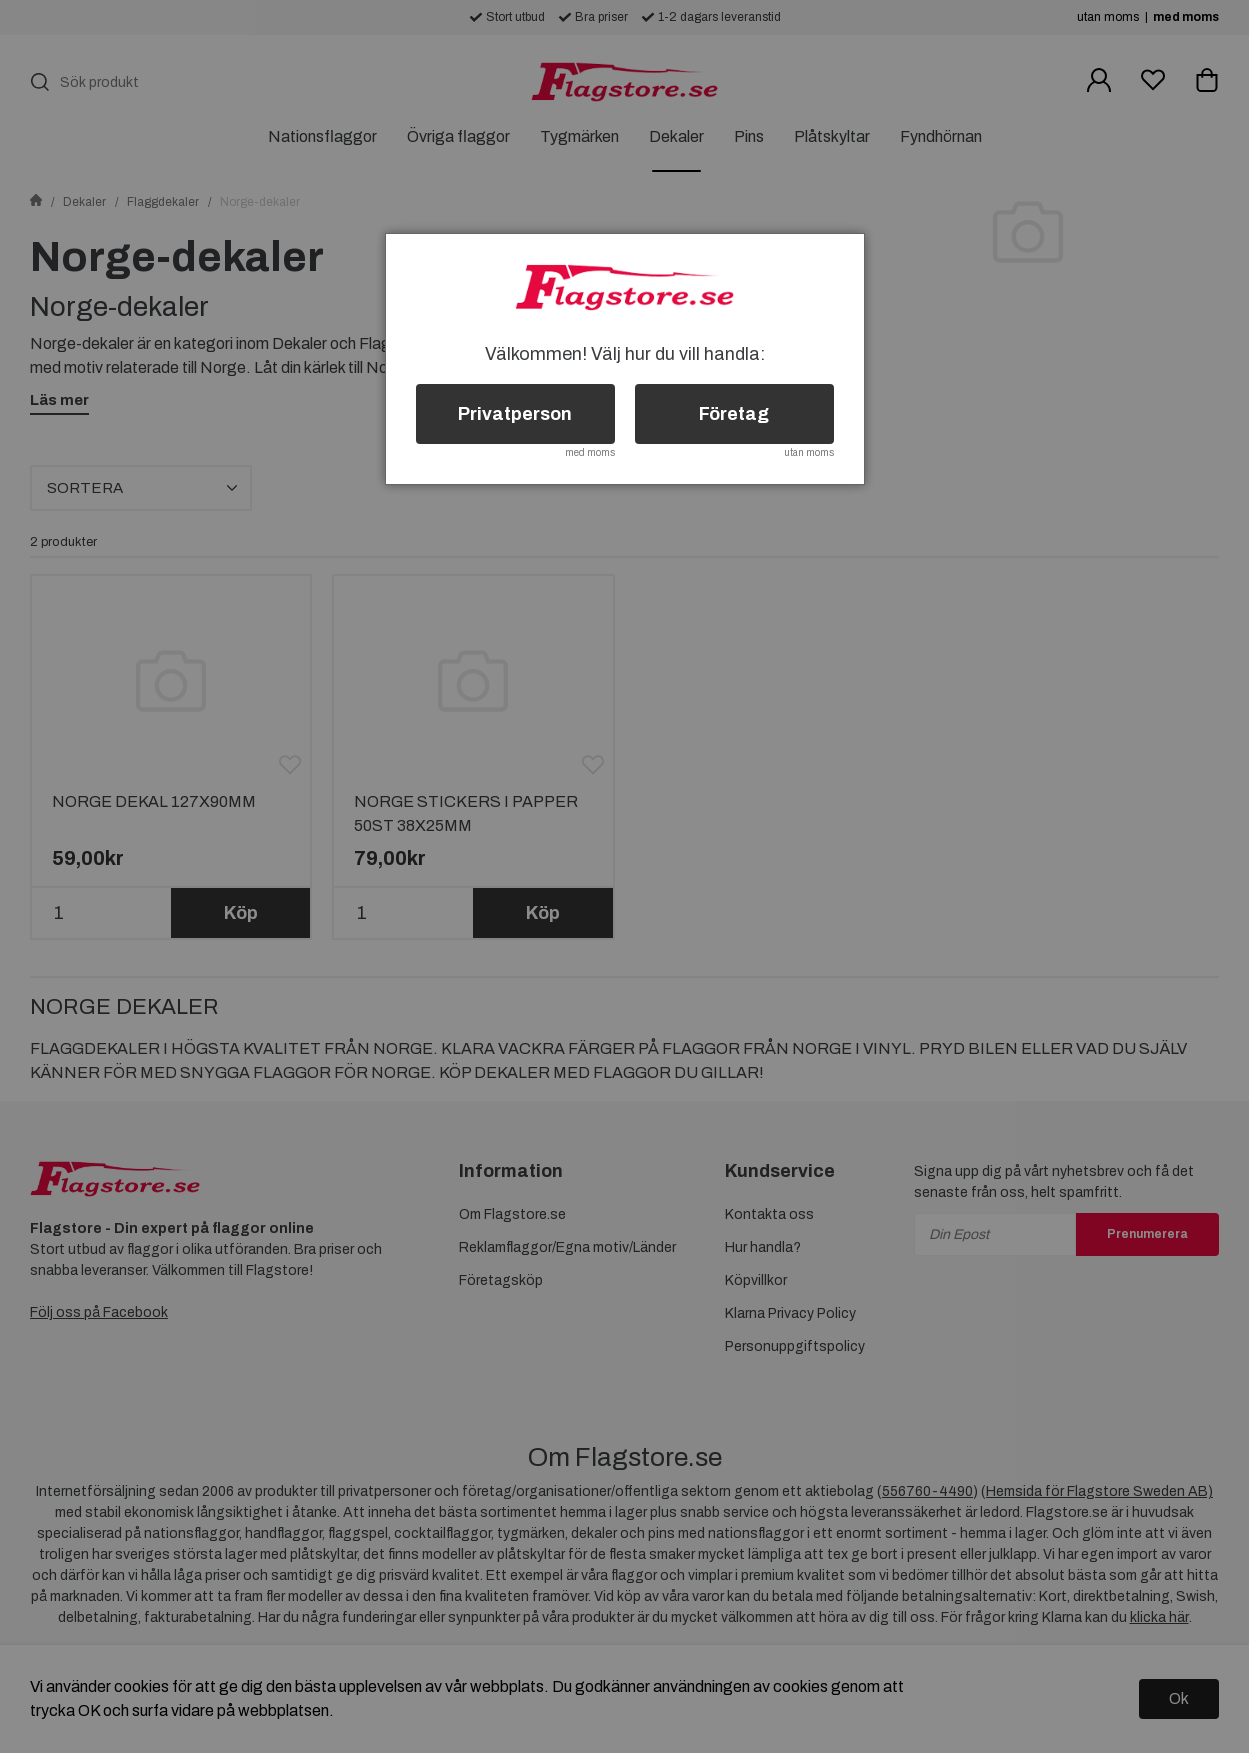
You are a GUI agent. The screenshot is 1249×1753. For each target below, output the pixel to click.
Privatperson (515, 414)
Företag (734, 414)
